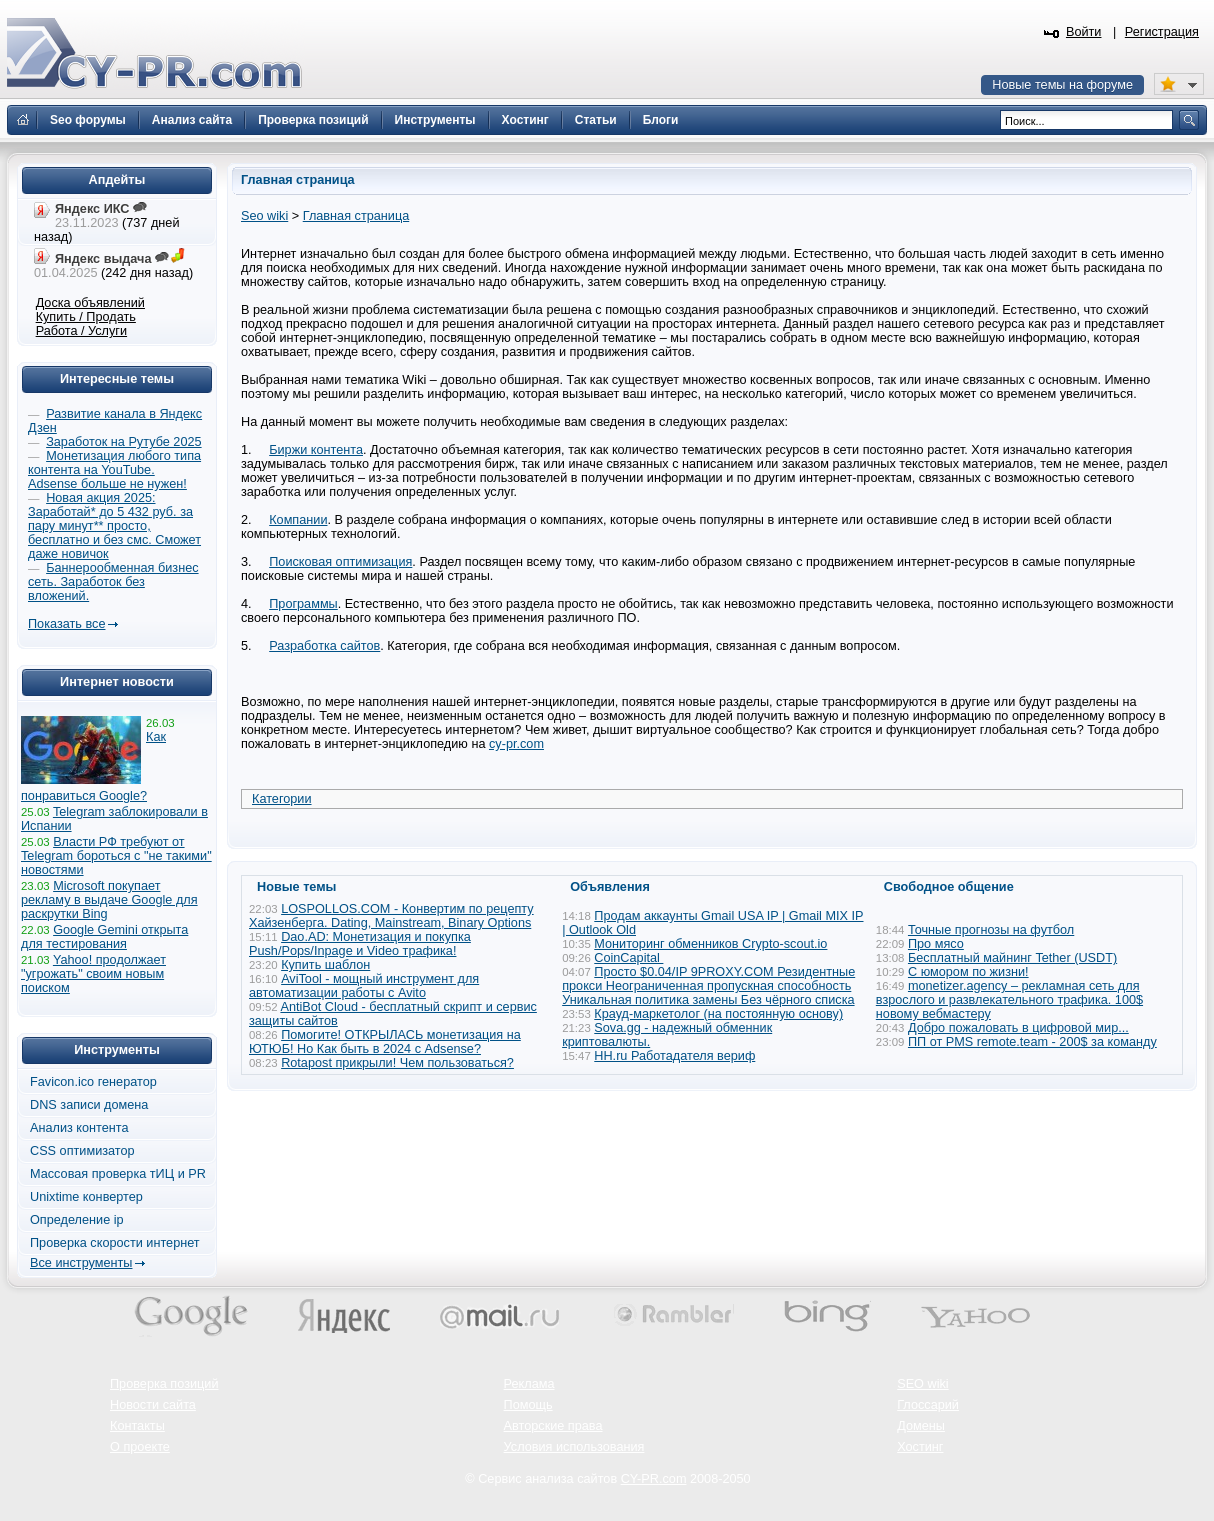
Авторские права (553, 1426)
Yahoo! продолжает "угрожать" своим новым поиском (93, 974)
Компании (298, 520)
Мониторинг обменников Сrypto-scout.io (710, 944)
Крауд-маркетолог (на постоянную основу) (718, 1014)
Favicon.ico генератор (93, 1082)
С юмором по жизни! (968, 972)
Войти (1084, 32)
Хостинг (920, 1447)
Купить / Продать (86, 317)
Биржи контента (316, 450)
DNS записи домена (89, 1105)
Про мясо (936, 944)
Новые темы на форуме (1062, 85)
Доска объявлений (90, 303)
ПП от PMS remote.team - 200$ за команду (1032, 1042)
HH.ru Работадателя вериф (674, 1056)
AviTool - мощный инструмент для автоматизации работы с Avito (364, 986)
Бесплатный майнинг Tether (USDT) (1012, 958)
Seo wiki (264, 216)
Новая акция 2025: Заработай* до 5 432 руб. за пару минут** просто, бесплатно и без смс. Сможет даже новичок (114, 526)
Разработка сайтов (324, 646)
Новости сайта (153, 1405)
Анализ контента (79, 1128)
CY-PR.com (654, 1479)
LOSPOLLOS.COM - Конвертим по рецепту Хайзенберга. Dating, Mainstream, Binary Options (391, 916)
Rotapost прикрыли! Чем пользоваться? (397, 1063)
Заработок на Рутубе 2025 (123, 442)
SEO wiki (922, 1384)
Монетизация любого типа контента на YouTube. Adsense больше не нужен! (114, 470)
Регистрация (1162, 32)
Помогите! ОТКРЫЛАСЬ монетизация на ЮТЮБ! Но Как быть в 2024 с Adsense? (385, 1042)
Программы (303, 604)
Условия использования (574, 1447)
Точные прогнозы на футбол (991, 930)
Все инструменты (81, 1263)
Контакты (137, 1426)
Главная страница (356, 216)
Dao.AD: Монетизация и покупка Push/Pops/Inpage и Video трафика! (360, 944)
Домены (921, 1426)
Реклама (529, 1384)
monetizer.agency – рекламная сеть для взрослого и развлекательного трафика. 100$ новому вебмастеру (1009, 1000)
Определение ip (77, 1220)
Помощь (528, 1405)
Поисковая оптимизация (340, 562)
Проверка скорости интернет (115, 1243)
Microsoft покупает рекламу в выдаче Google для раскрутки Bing (109, 900)
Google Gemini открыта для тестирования (104, 937)
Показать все (66, 624)
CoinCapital (628, 958)
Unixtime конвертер (86, 1197)
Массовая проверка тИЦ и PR (118, 1174)
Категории (282, 799)
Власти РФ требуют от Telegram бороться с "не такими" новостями (116, 856)
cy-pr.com (516, 744)
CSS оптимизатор (82, 1151)
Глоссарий (928, 1405)
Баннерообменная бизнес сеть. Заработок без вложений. (113, 582)
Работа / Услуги (81, 331)
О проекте (140, 1447)
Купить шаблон (325, 965)
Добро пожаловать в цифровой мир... (1018, 1028)
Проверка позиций (164, 1384)
